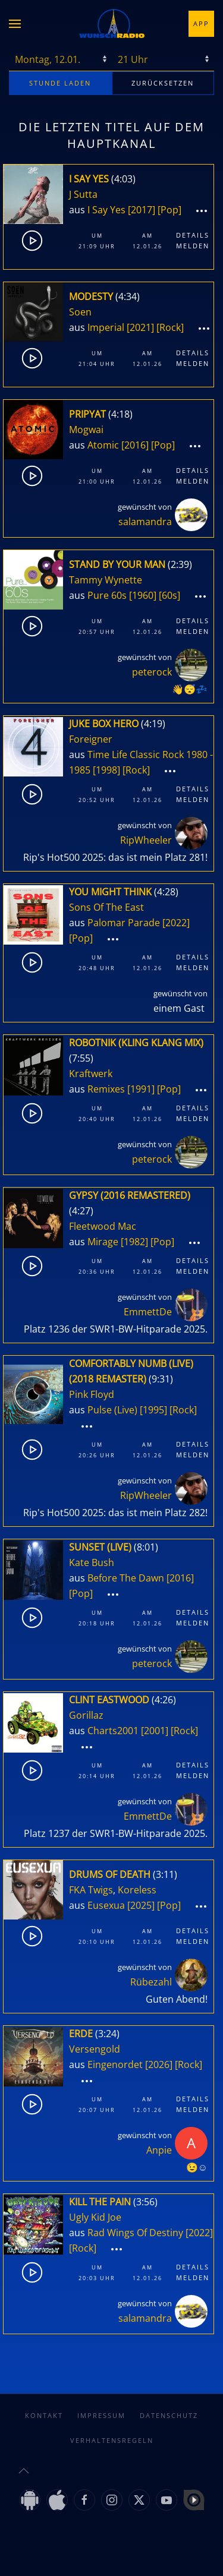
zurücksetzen (162, 82)
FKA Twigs (91, 1889)
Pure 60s (107, 595)
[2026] (158, 2064)
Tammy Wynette (105, 579)
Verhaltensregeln (111, 2440)
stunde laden (60, 82)
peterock (152, 671)
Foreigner (90, 739)
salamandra (145, 521)
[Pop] (169, 209)
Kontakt (44, 2415)
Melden (192, 245)
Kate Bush (91, 1562)
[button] (15, 24)
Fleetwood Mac (102, 1226)
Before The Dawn (125, 1577)
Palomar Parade (123, 922)
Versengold (94, 2049)
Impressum (101, 2415)
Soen (80, 311)
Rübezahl (151, 1981)
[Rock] (170, 327)
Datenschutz (169, 2415)
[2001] (154, 1730)
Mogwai (86, 429)
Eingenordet (115, 2064)
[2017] (141, 209)
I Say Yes (106, 209)
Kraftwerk (90, 1073)
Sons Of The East (106, 907)
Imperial (105, 327)
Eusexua (106, 1905)
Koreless (137, 1889)
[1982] (134, 1241)
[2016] (135, 445)
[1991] (141, 1089)
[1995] (153, 1409)
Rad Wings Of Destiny (135, 2232)
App (201, 23)
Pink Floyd (91, 1394)
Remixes (106, 1089)
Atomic (103, 445)
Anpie (159, 2150)
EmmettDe (148, 1311)
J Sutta (83, 194)
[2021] (140, 327)
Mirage (102, 1241)
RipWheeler (146, 840)
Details (192, 235)
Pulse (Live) (112, 1409)
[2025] (141, 1905)
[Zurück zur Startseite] (111, 24)
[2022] (176, 922)
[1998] (106, 769)
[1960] (142, 595)
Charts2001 (113, 1730)
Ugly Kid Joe (95, 2217)
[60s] (169, 595)
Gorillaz (86, 1715)
